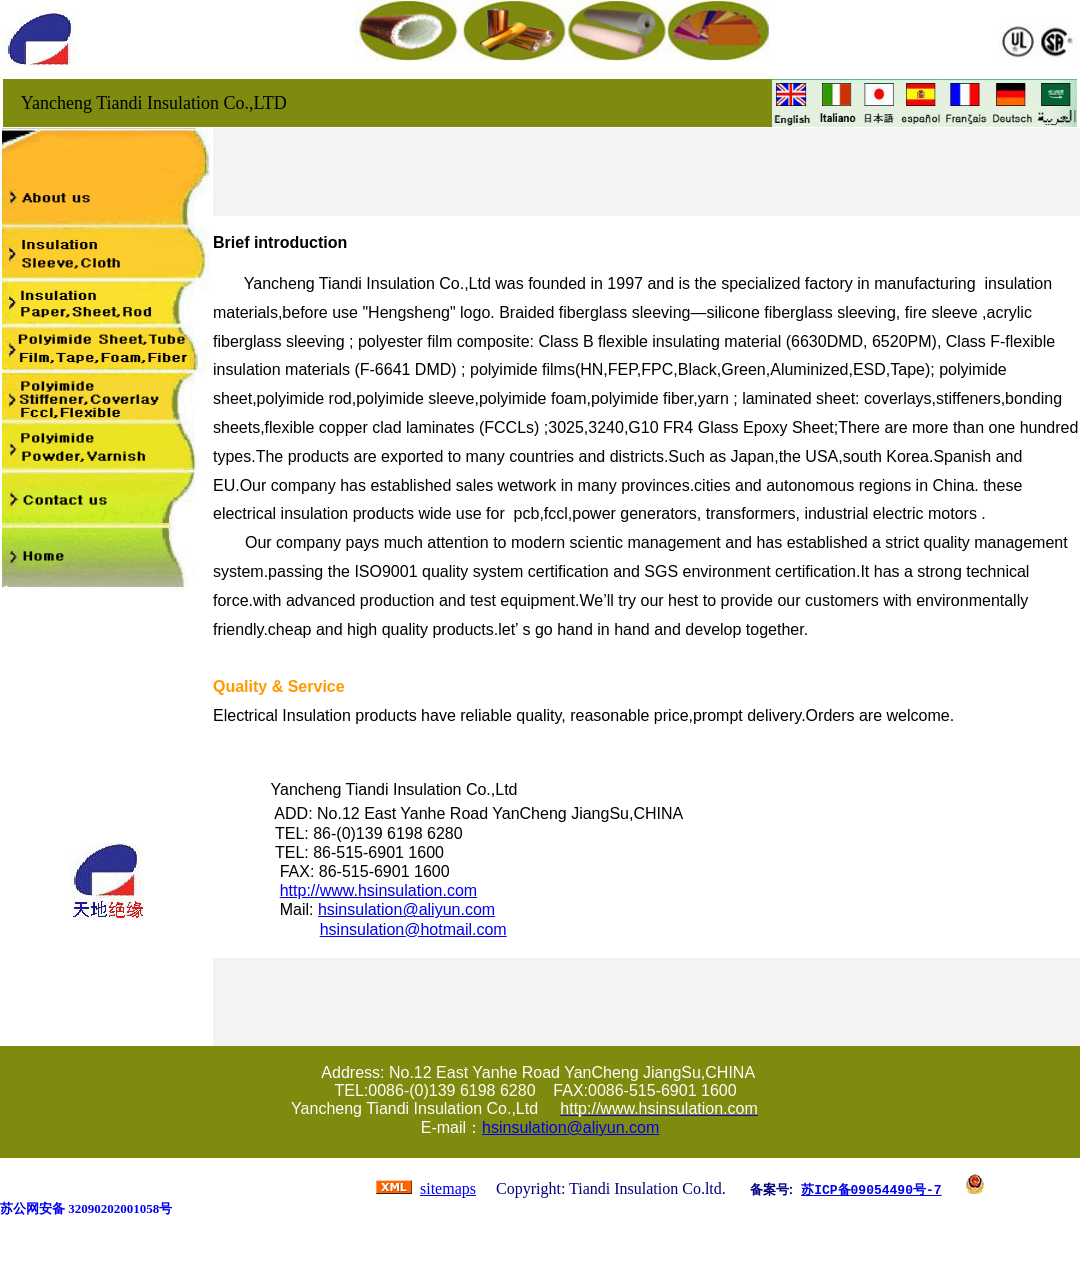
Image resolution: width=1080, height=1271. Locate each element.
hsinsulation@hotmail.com (413, 929)
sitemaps (448, 1188)
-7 (934, 1189)
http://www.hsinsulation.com (378, 890)
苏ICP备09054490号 (863, 1189)
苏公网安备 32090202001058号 (86, 1208)
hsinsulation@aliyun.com (406, 909)
